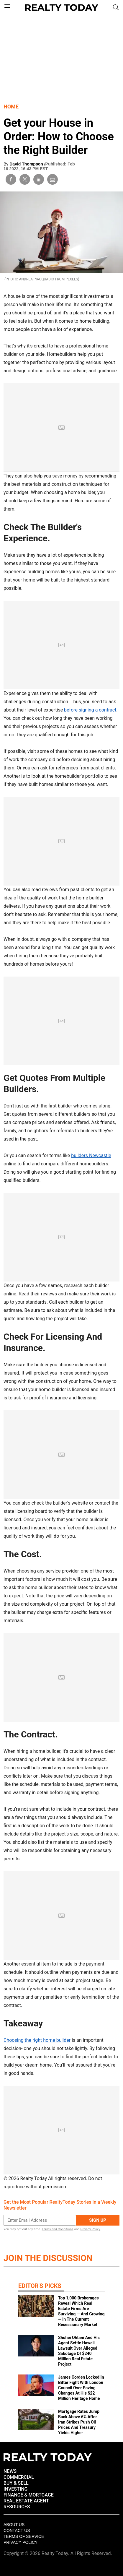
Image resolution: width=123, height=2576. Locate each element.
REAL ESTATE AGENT (26, 2501)
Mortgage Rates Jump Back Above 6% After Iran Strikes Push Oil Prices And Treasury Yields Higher (78, 2422)
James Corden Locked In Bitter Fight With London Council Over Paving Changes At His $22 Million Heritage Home (81, 2388)
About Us (14, 2524)
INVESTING (15, 2489)
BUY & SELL (16, 2483)
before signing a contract (90, 710)
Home (11, 106)
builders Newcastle (91, 1155)
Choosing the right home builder (37, 2040)
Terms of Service (24, 2536)
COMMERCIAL (19, 2477)
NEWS (10, 2471)
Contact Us (17, 2530)
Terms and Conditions (57, 2229)
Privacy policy (20, 2542)
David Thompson (26, 164)
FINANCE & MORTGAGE (29, 2495)
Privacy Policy (90, 2229)
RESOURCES (17, 2507)
